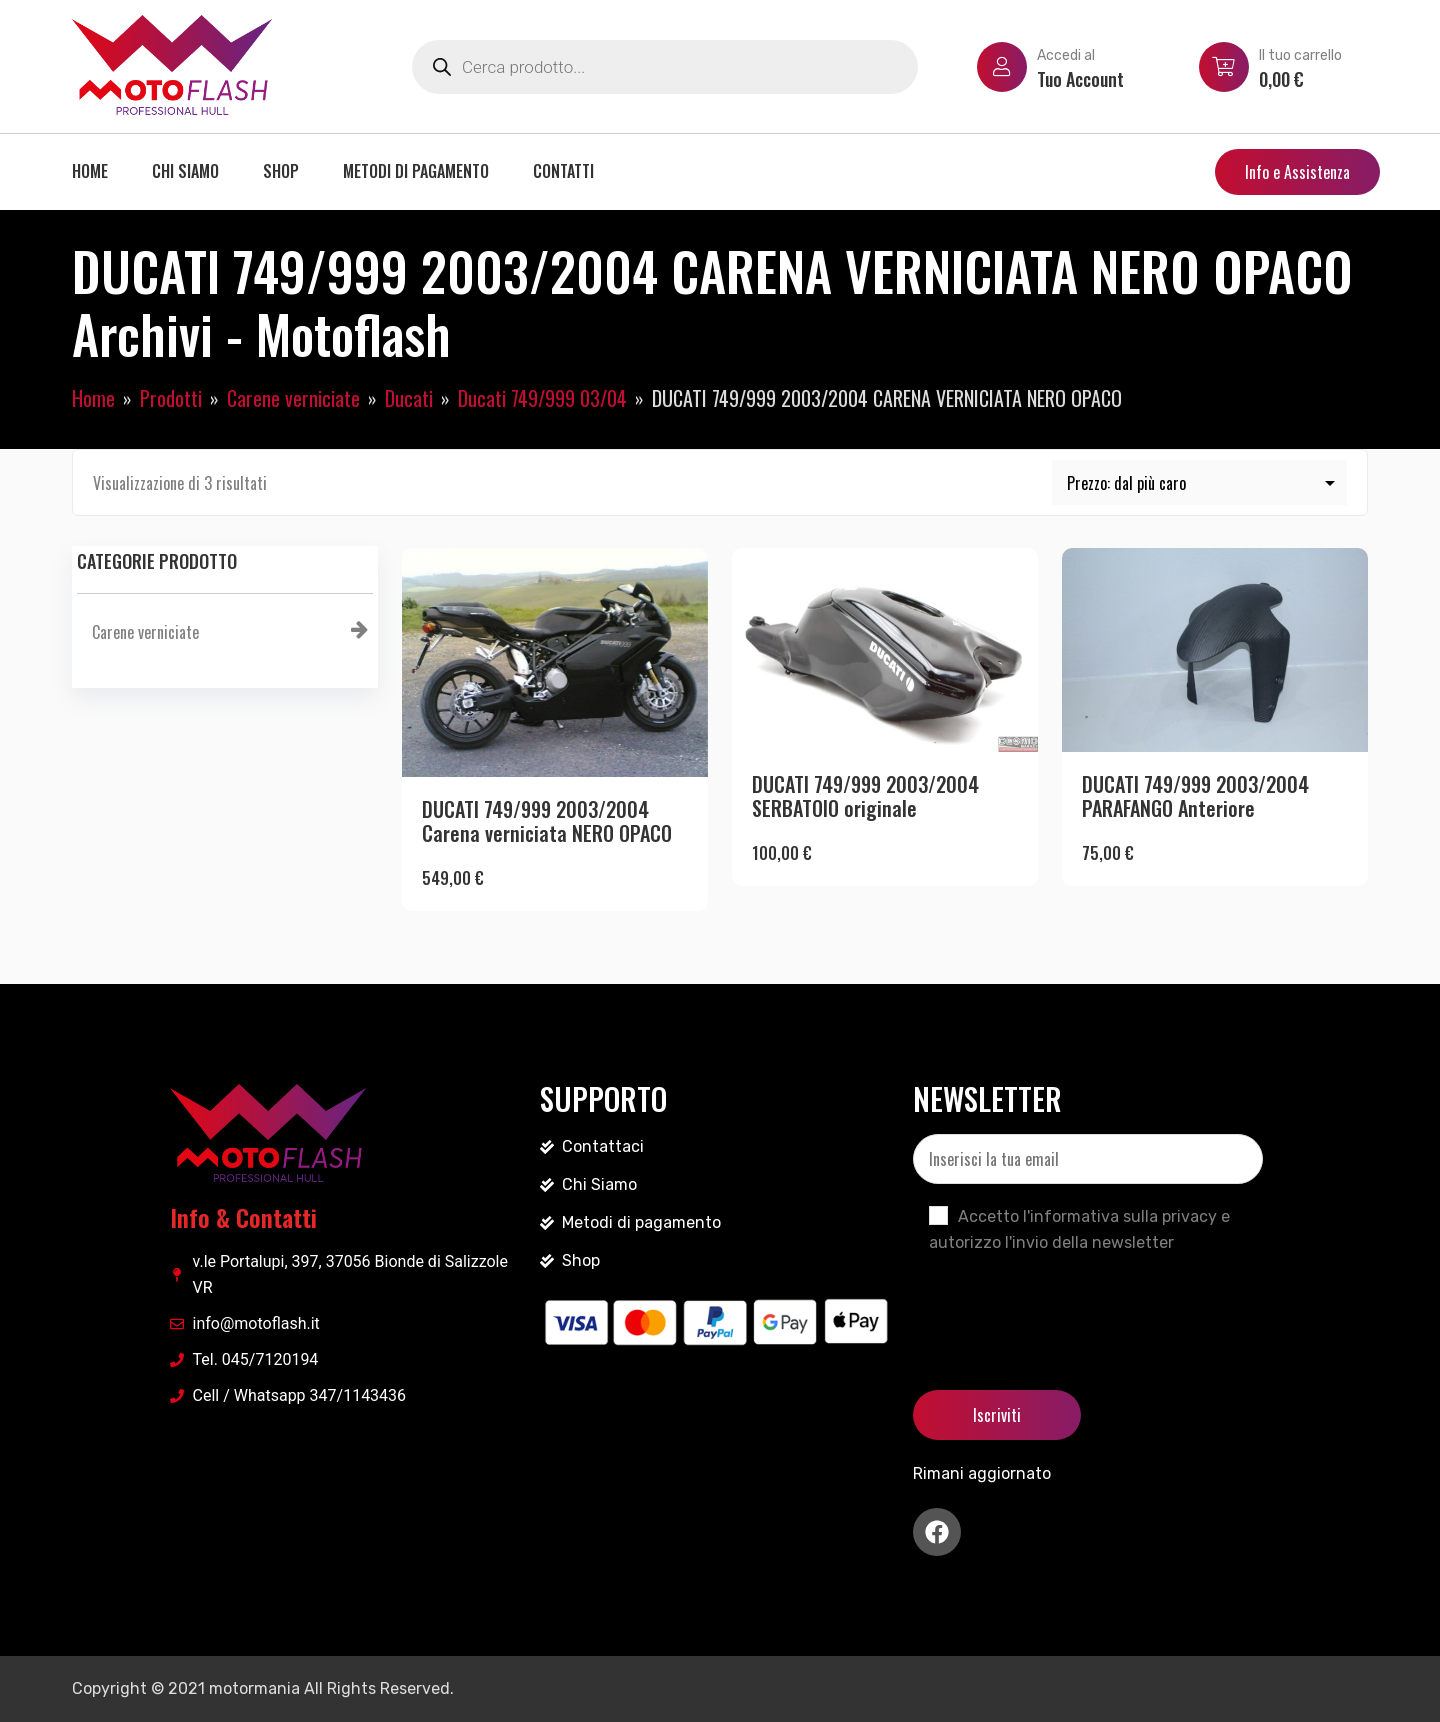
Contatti (563, 171)
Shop (281, 171)
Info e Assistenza (1297, 172)
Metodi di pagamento (416, 171)
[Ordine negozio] (1200, 482)
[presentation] (1065, 1305)
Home (90, 171)
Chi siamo (185, 171)
